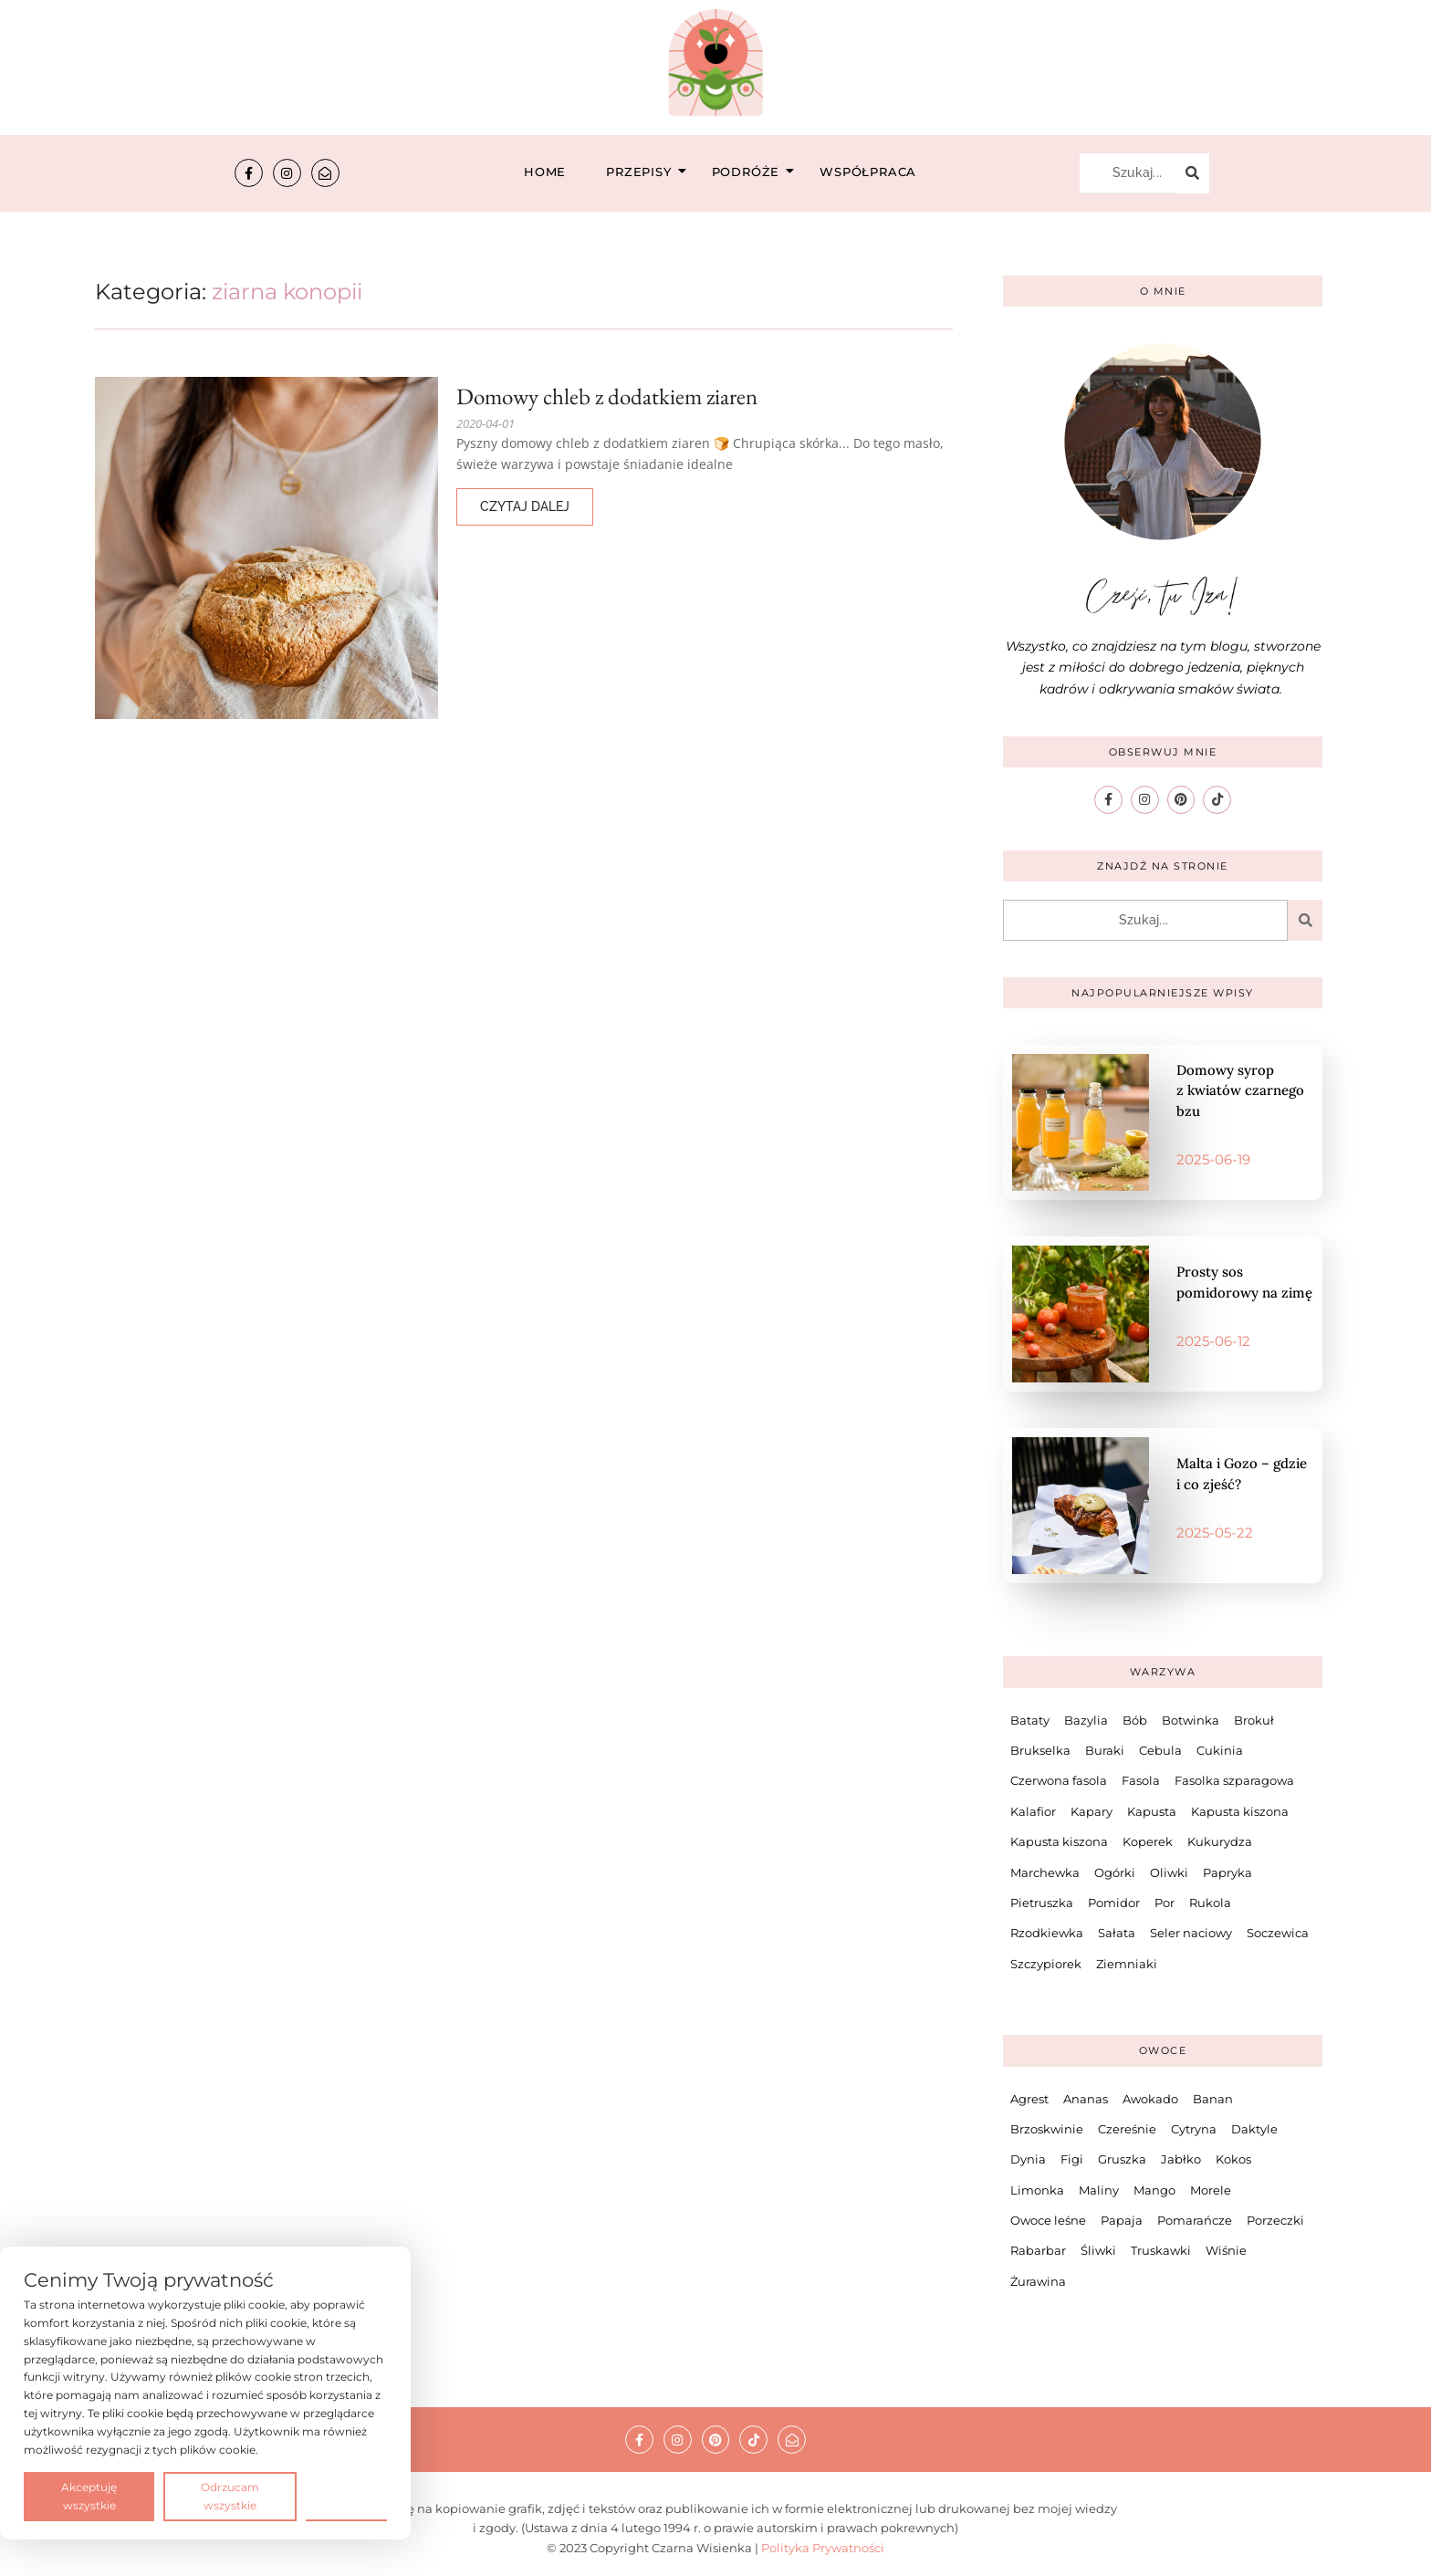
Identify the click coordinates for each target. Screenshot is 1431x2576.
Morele (1210, 2190)
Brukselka (1040, 1750)
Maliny (1099, 2190)
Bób (1135, 1720)
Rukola (1210, 1902)
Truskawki (1161, 2250)
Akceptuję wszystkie (89, 2496)
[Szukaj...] (1127, 173)
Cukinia (1219, 1750)
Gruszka (1122, 2159)
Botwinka (1190, 1720)
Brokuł (1254, 1720)
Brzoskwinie (1046, 2128)
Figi (1071, 2159)
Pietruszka (1041, 1902)
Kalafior (1033, 1811)
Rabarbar (1038, 2250)
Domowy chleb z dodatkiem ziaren (606, 396)
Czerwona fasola (1058, 1780)
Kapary (1091, 1811)
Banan (1213, 2098)
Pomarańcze (1194, 2220)
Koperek (1148, 1841)
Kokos (1233, 2159)
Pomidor (1114, 1902)
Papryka (1227, 1872)
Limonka (1037, 2190)
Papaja (1122, 2220)
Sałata (1116, 1932)
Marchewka (1045, 1872)
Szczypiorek (1045, 1963)
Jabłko (1181, 2159)
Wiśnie (1226, 2250)
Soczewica (1278, 1932)
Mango (1154, 2190)
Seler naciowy (1191, 1932)
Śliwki (1098, 2250)
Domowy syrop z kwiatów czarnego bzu (1240, 1090)
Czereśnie (1127, 2128)
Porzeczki (1275, 2220)
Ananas (1085, 2098)
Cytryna (1194, 2128)
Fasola (1141, 1780)
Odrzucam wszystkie (230, 2496)
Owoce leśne (1048, 2220)
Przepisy (644, 171)
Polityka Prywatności (822, 2547)
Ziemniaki (1126, 1963)
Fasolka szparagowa (1234, 1780)
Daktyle (1254, 2128)
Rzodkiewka (1046, 1932)
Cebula (1160, 1750)
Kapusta (1151, 1811)
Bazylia (1086, 1720)
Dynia (1028, 2159)
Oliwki (1169, 1872)
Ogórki (1114, 1872)
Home (545, 171)
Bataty (1030, 1720)
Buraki (1104, 1750)
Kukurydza (1219, 1841)
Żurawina (1038, 2281)
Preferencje (346, 2495)
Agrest (1029, 2098)
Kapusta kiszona (1240, 1811)
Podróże (751, 171)
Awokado (1150, 2098)
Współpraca (868, 171)
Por (1164, 1902)
